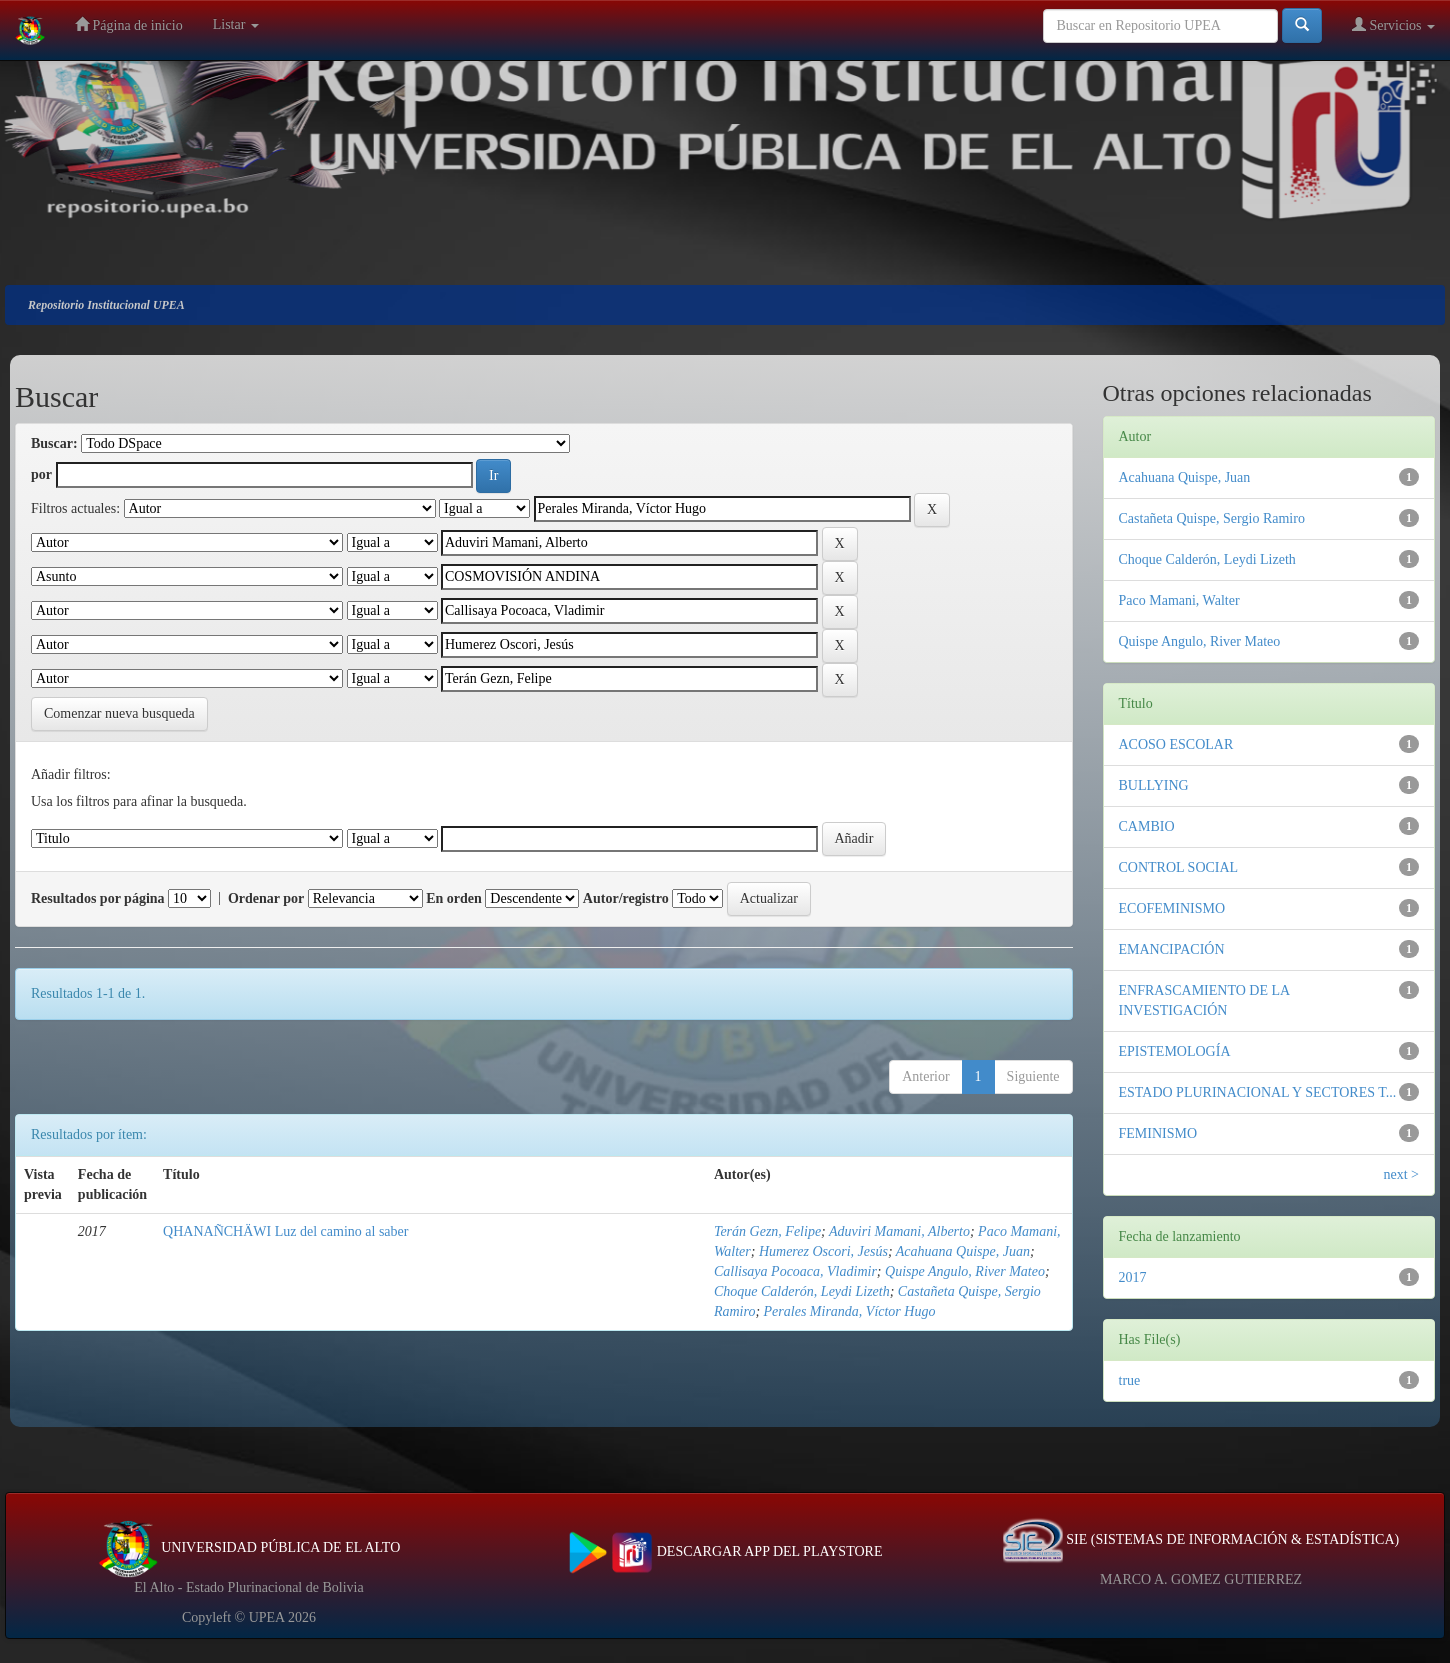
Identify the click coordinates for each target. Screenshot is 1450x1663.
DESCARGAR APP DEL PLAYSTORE (725, 1551)
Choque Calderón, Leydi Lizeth (802, 1291)
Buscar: (54, 443)
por (41, 474)
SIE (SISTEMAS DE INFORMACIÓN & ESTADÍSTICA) (1201, 1539)
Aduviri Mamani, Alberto (899, 1231)
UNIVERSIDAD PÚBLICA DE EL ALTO (249, 1547)
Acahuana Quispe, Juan (963, 1251)
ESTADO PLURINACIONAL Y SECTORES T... (1258, 1092)
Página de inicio (129, 24)
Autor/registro (626, 898)
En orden (454, 898)
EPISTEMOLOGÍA (1175, 1051)
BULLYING (1154, 785)
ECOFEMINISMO (1172, 908)
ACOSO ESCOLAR (1176, 744)
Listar (236, 24)
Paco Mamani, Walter (1179, 600)
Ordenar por (266, 898)
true (1130, 1380)
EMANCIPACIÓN (1172, 949)
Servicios (1393, 24)
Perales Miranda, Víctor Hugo (850, 1311)
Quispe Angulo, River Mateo (965, 1271)
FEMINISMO (1158, 1133)
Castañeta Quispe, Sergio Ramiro (1212, 518)
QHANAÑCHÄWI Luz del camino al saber (285, 1231)
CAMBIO (1147, 826)
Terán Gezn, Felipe (767, 1231)
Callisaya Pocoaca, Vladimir (795, 1271)
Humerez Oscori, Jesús (823, 1251)
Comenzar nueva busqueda (119, 713)
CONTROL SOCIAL (1179, 867)
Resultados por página (98, 898)
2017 (1133, 1277)
